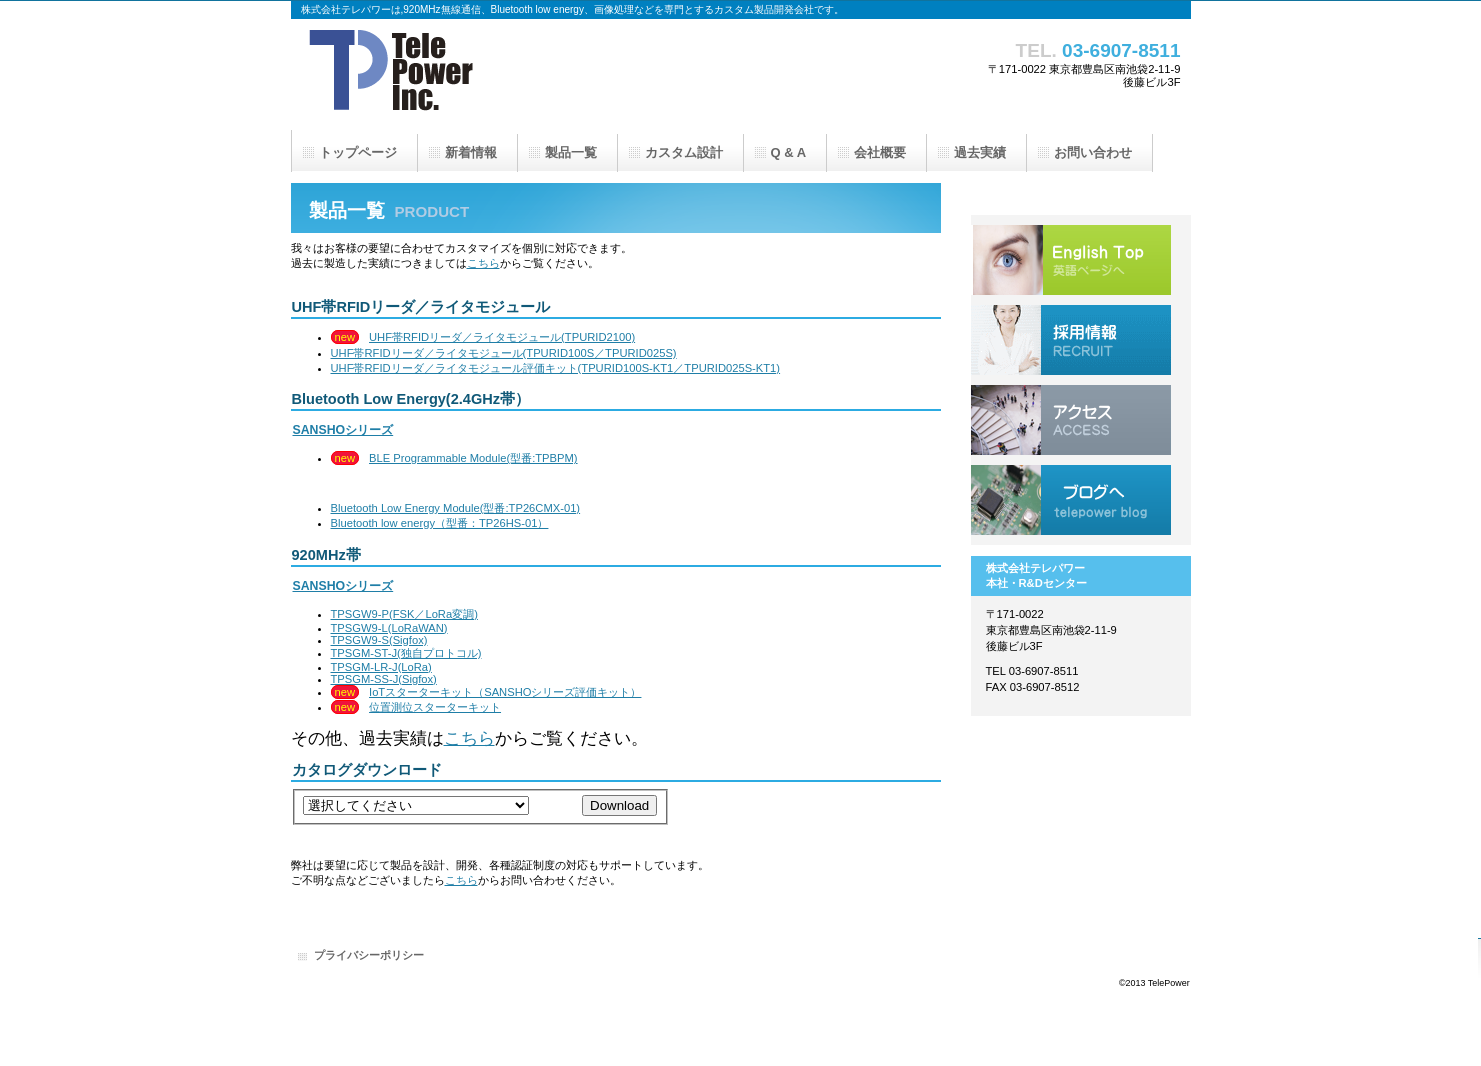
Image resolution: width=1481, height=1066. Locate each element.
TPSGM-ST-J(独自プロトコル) (406, 653)
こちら (483, 263)
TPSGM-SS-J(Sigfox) (384, 679)
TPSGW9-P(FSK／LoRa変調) (404, 614)
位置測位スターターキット (435, 707)
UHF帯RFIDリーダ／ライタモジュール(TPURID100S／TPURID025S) (504, 353)
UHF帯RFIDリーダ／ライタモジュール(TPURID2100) (502, 337)
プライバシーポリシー (369, 955)
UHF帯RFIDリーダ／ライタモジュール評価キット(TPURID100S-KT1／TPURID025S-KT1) (556, 368)
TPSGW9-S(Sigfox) (379, 640)
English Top (1071, 260)
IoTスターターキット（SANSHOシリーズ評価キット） (505, 692)
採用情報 (1071, 340)
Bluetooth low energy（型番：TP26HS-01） (440, 523)
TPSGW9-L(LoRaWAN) (389, 628)
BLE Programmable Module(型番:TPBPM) (473, 458)
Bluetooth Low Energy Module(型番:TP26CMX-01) (456, 508)
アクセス (1071, 420)
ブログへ (1071, 500)
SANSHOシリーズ (343, 430)
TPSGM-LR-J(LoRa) (381, 667)
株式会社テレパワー (491, 75)
